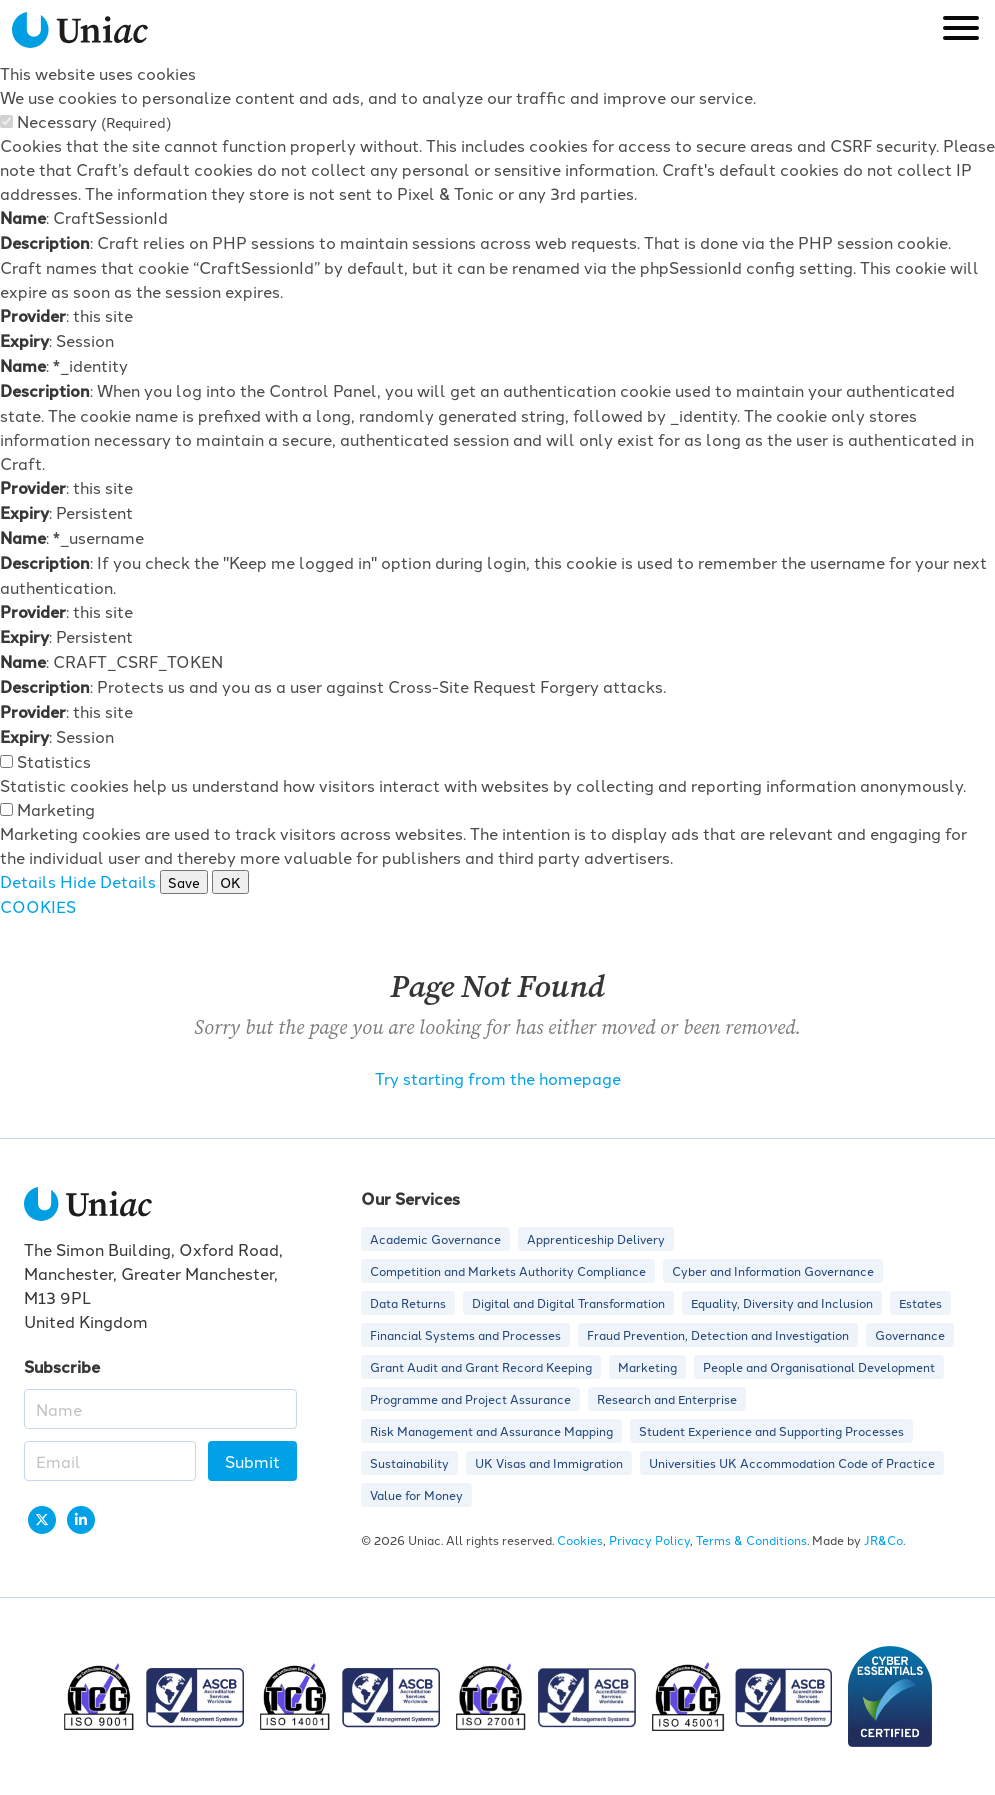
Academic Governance (435, 1238)
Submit (252, 1461)
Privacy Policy (649, 1539)
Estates (920, 1302)
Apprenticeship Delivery (596, 1238)
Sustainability (409, 1462)
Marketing (56, 809)
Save (184, 882)
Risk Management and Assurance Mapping (491, 1430)
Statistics (54, 761)
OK (230, 882)
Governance (910, 1334)
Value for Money (416, 1494)
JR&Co (883, 1539)
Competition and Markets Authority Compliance (508, 1270)
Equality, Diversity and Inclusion (782, 1302)
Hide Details (108, 881)
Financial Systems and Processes (465, 1334)
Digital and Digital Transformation (568, 1302)
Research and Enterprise (667, 1398)
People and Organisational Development (819, 1366)
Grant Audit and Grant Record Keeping (481, 1366)
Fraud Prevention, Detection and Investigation (718, 1334)
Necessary (94, 121)
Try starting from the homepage (498, 1078)
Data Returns (408, 1302)
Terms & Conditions (751, 1539)
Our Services (410, 1198)
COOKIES (38, 906)
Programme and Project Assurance (470, 1398)
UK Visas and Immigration (549, 1462)
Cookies (580, 1539)
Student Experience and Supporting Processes (771, 1430)
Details (28, 881)
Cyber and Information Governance (773, 1270)
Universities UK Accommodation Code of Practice (792, 1462)
